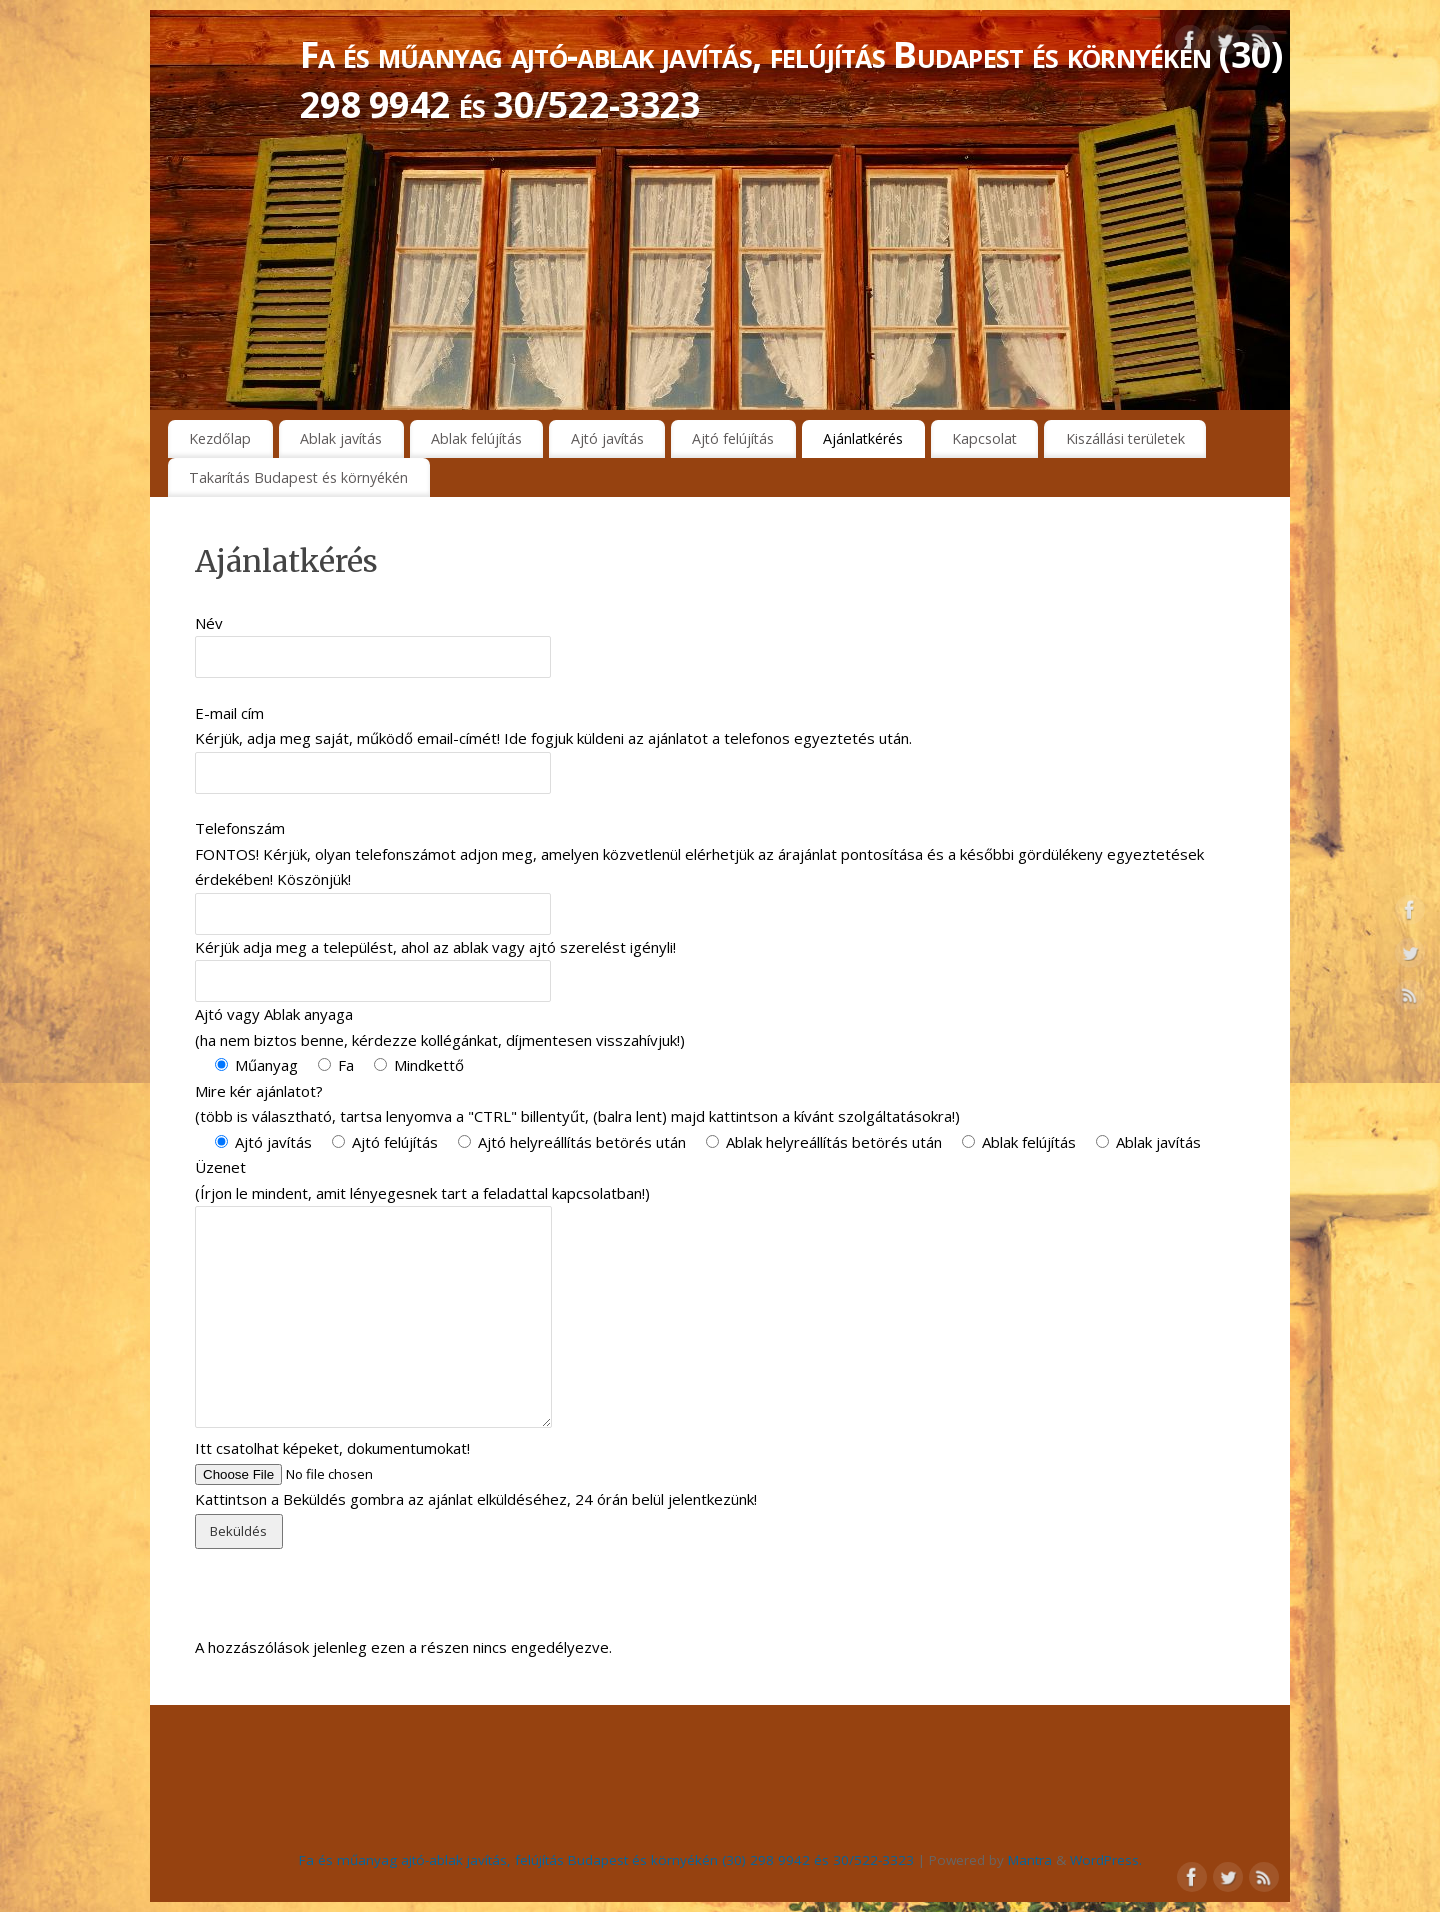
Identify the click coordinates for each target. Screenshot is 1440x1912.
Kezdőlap (220, 438)
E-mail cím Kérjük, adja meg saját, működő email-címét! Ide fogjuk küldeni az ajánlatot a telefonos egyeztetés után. (553, 743)
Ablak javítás (341, 438)
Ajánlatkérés (863, 438)
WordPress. (1106, 1860)
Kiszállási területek (1125, 438)
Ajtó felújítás (733, 438)
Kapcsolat (984, 438)
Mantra (1030, 1860)
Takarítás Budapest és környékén (298, 477)
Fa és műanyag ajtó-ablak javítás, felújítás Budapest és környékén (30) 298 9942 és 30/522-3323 (791, 79)
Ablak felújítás (476, 438)
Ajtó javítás (607, 438)
